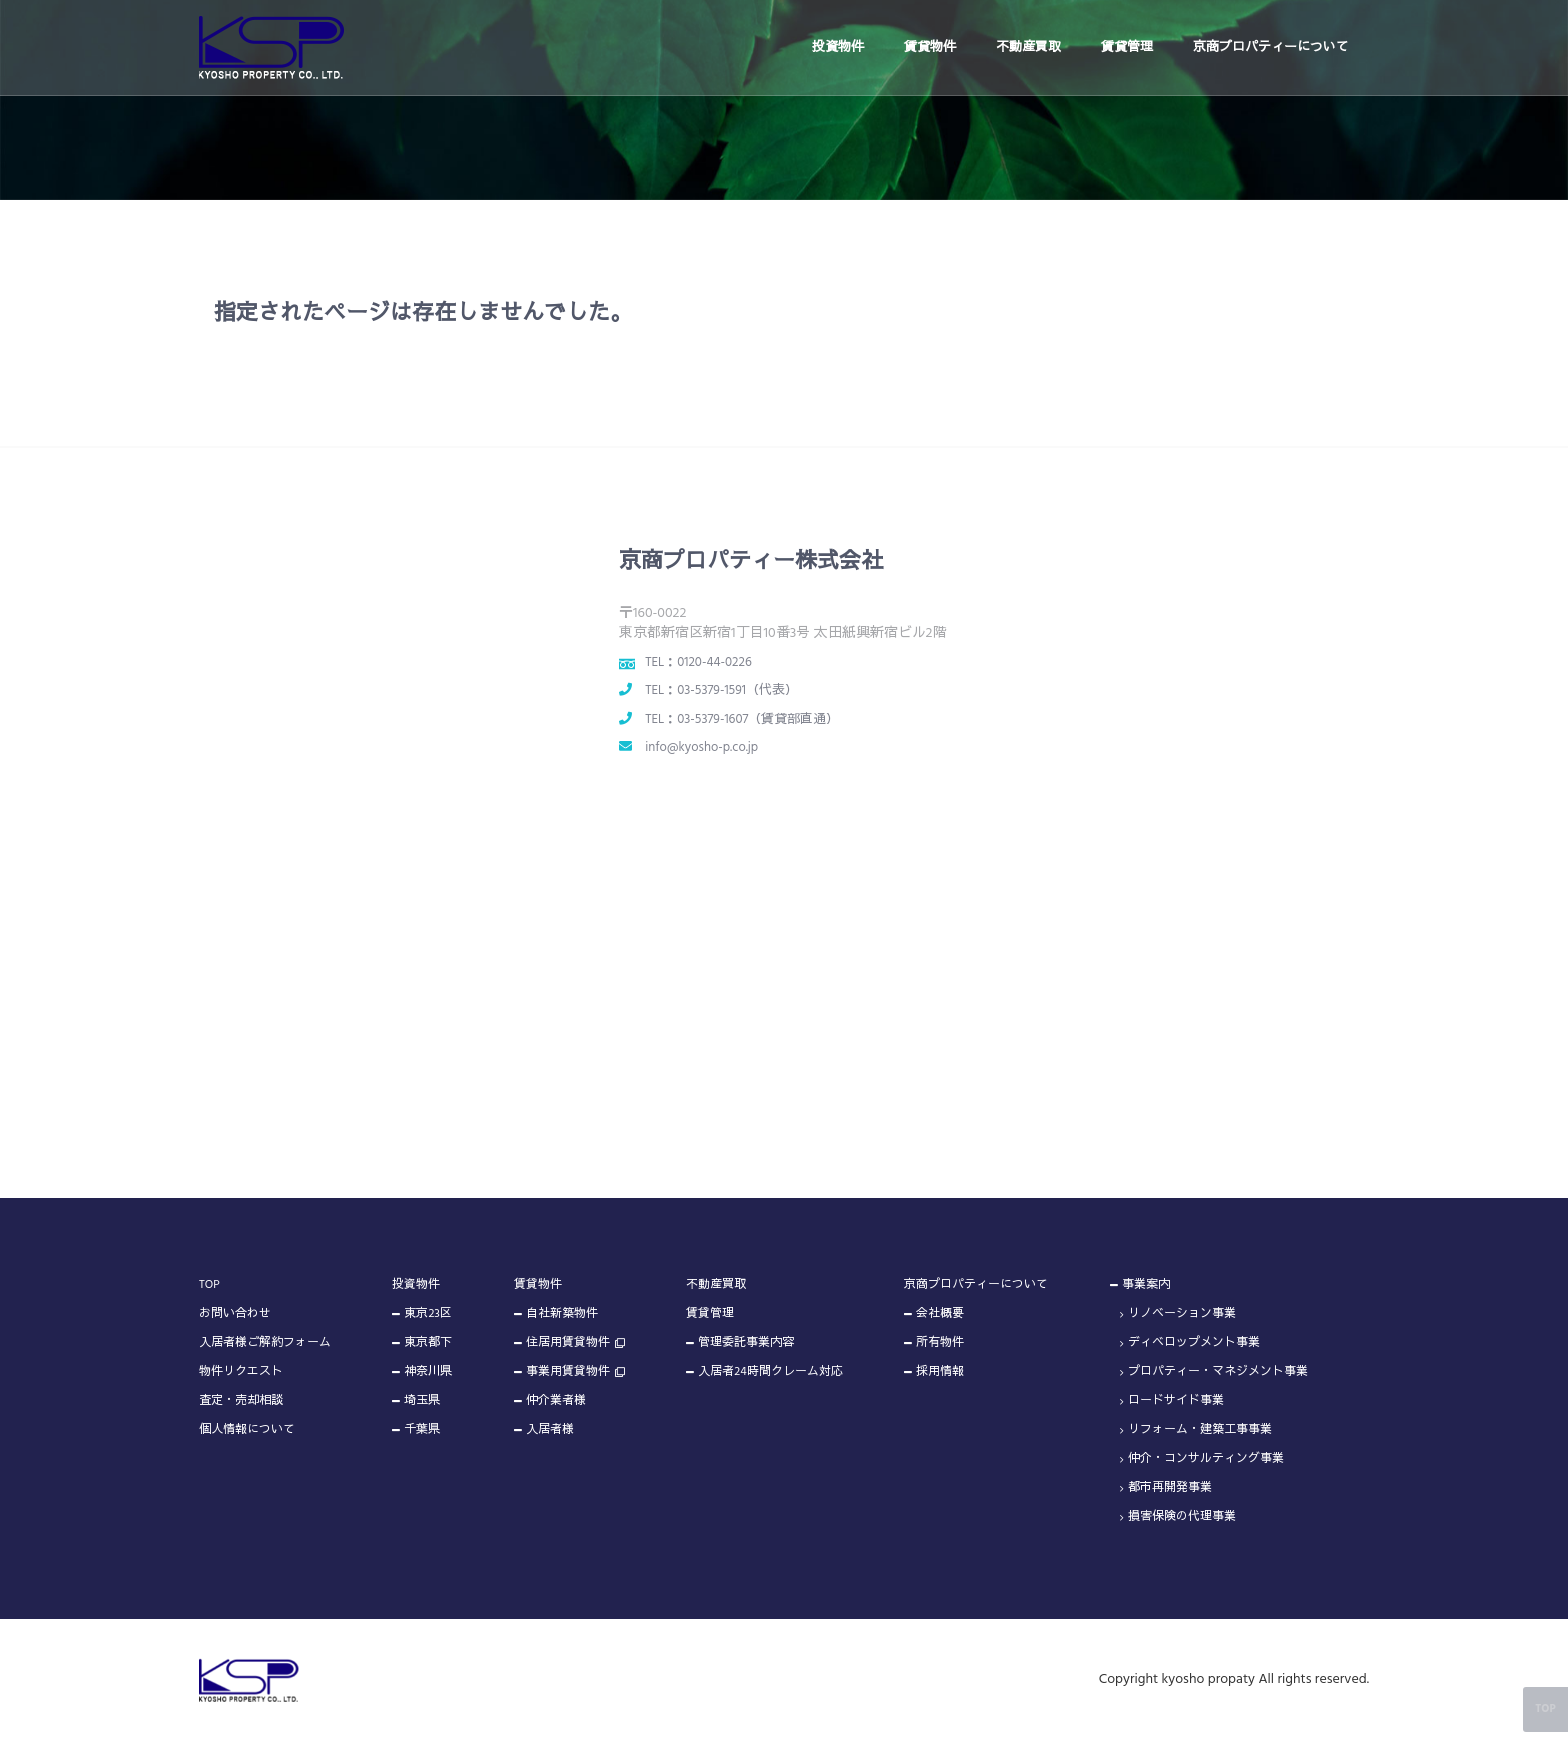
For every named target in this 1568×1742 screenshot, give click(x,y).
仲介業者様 (556, 1401)
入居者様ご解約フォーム (265, 1343)
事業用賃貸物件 (568, 1372)
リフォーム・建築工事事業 (1200, 1430)
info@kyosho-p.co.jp (701, 747)
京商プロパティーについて (1271, 47)
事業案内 (1146, 1285)
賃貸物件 (930, 47)
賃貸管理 (1127, 47)
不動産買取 (1028, 47)
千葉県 (422, 1430)
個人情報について (247, 1430)
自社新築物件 (562, 1314)
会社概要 (940, 1314)
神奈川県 (428, 1372)
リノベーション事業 (1182, 1314)
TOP (209, 1285)
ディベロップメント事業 (1194, 1343)
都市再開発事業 (1170, 1488)
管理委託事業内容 (746, 1343)
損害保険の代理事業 (1182, 1517)
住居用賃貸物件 (568, 1343)
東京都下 (428, 1343)
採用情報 (940, 1372)
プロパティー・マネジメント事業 (1218, 1372)
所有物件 (940, 1343)
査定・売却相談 (241, 1401)
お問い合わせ (235, 1314)
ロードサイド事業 (1176, 1401)
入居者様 (550, 1430)
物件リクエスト (241, 1372)
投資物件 (838, 47)
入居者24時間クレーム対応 (770, 1372)
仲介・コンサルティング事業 (1206, 1459)
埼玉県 (422, 1401)
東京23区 (428, 1314)
